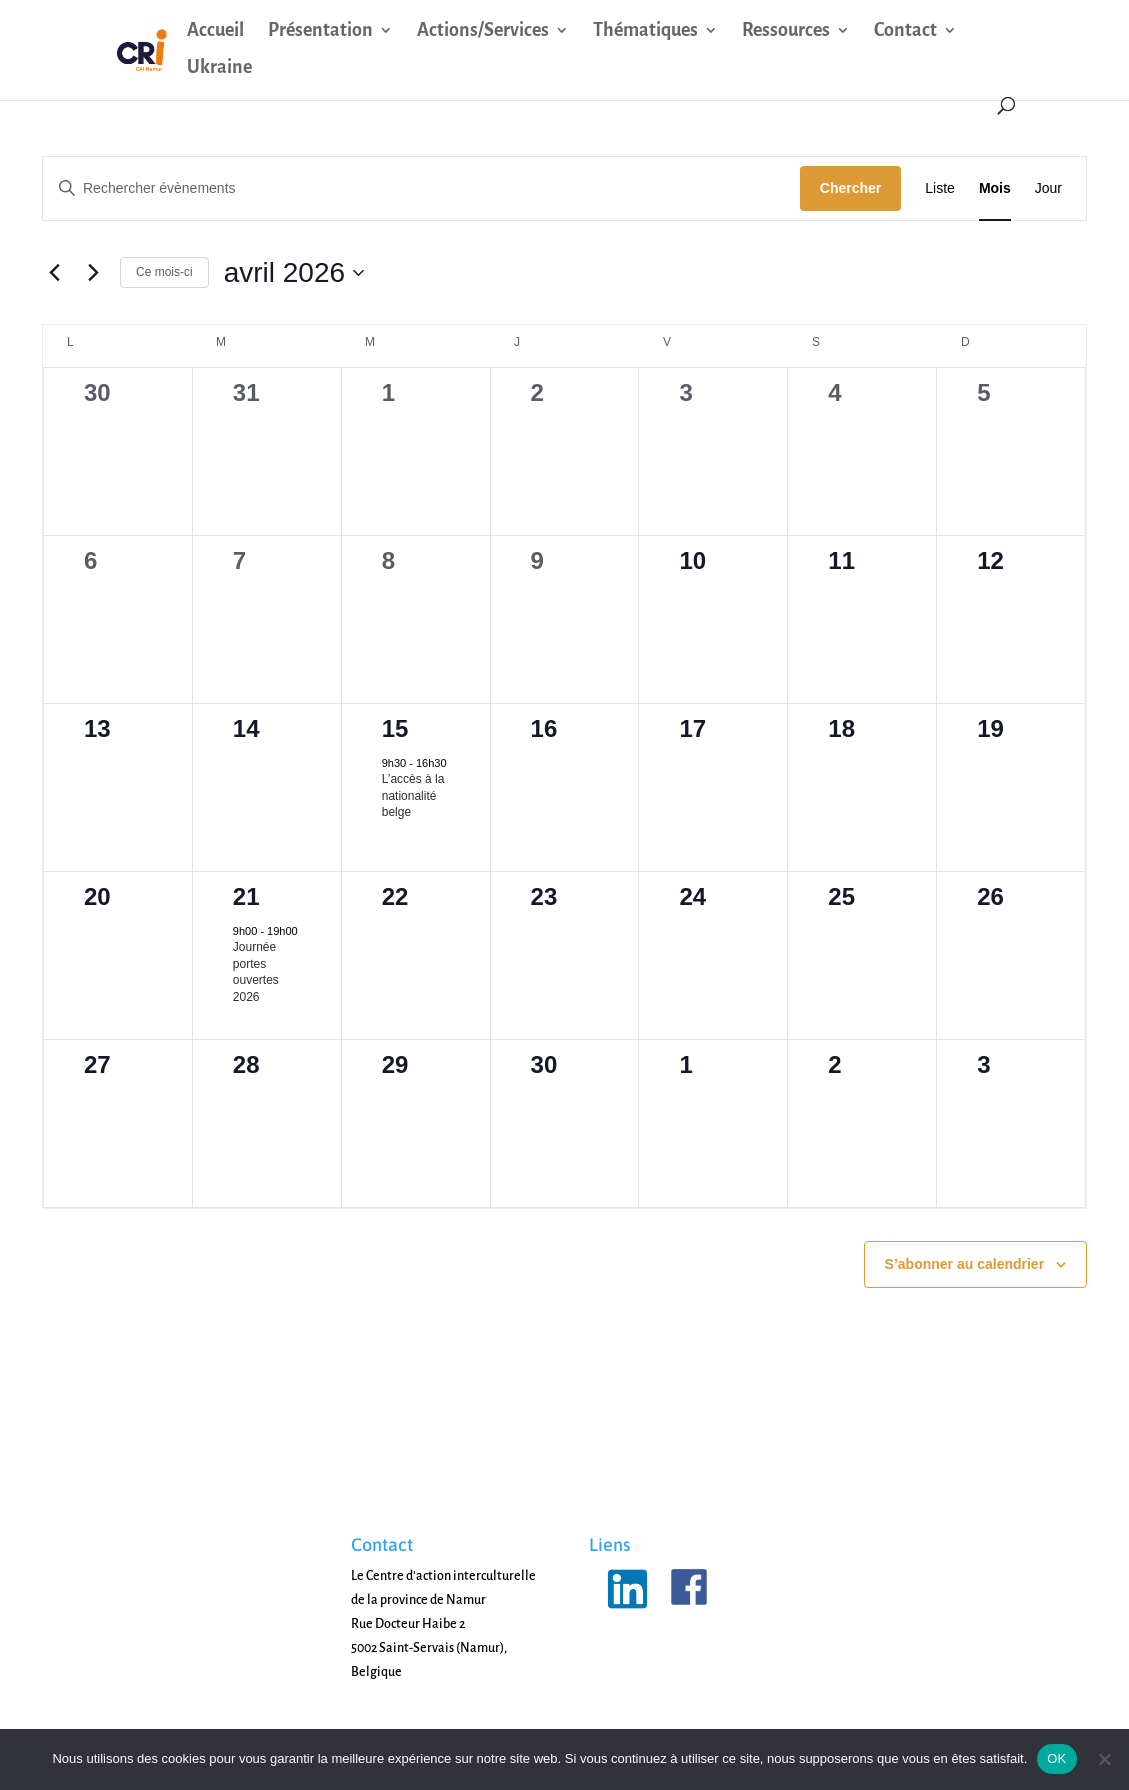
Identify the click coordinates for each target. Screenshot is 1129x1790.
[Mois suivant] (93, 273)
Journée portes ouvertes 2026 (256, 972)
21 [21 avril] (246, 896)
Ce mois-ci (164, 272)
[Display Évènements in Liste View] (940, 188)
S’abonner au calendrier (965, 1264)
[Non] (1104, 1759)
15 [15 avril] (395, 728)
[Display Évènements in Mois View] (995, 188)
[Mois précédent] (54, 273)
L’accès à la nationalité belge (413, 795)
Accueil (215, 31)
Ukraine (219, 68)
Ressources (786, 31)
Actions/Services (483, 31)
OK (1056, 1758)
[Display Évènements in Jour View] (1048, 188)
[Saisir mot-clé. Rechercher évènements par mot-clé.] (421, 188)
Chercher (850, 188)
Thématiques (645, 31)
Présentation (320, 31)
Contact (905, 31)
